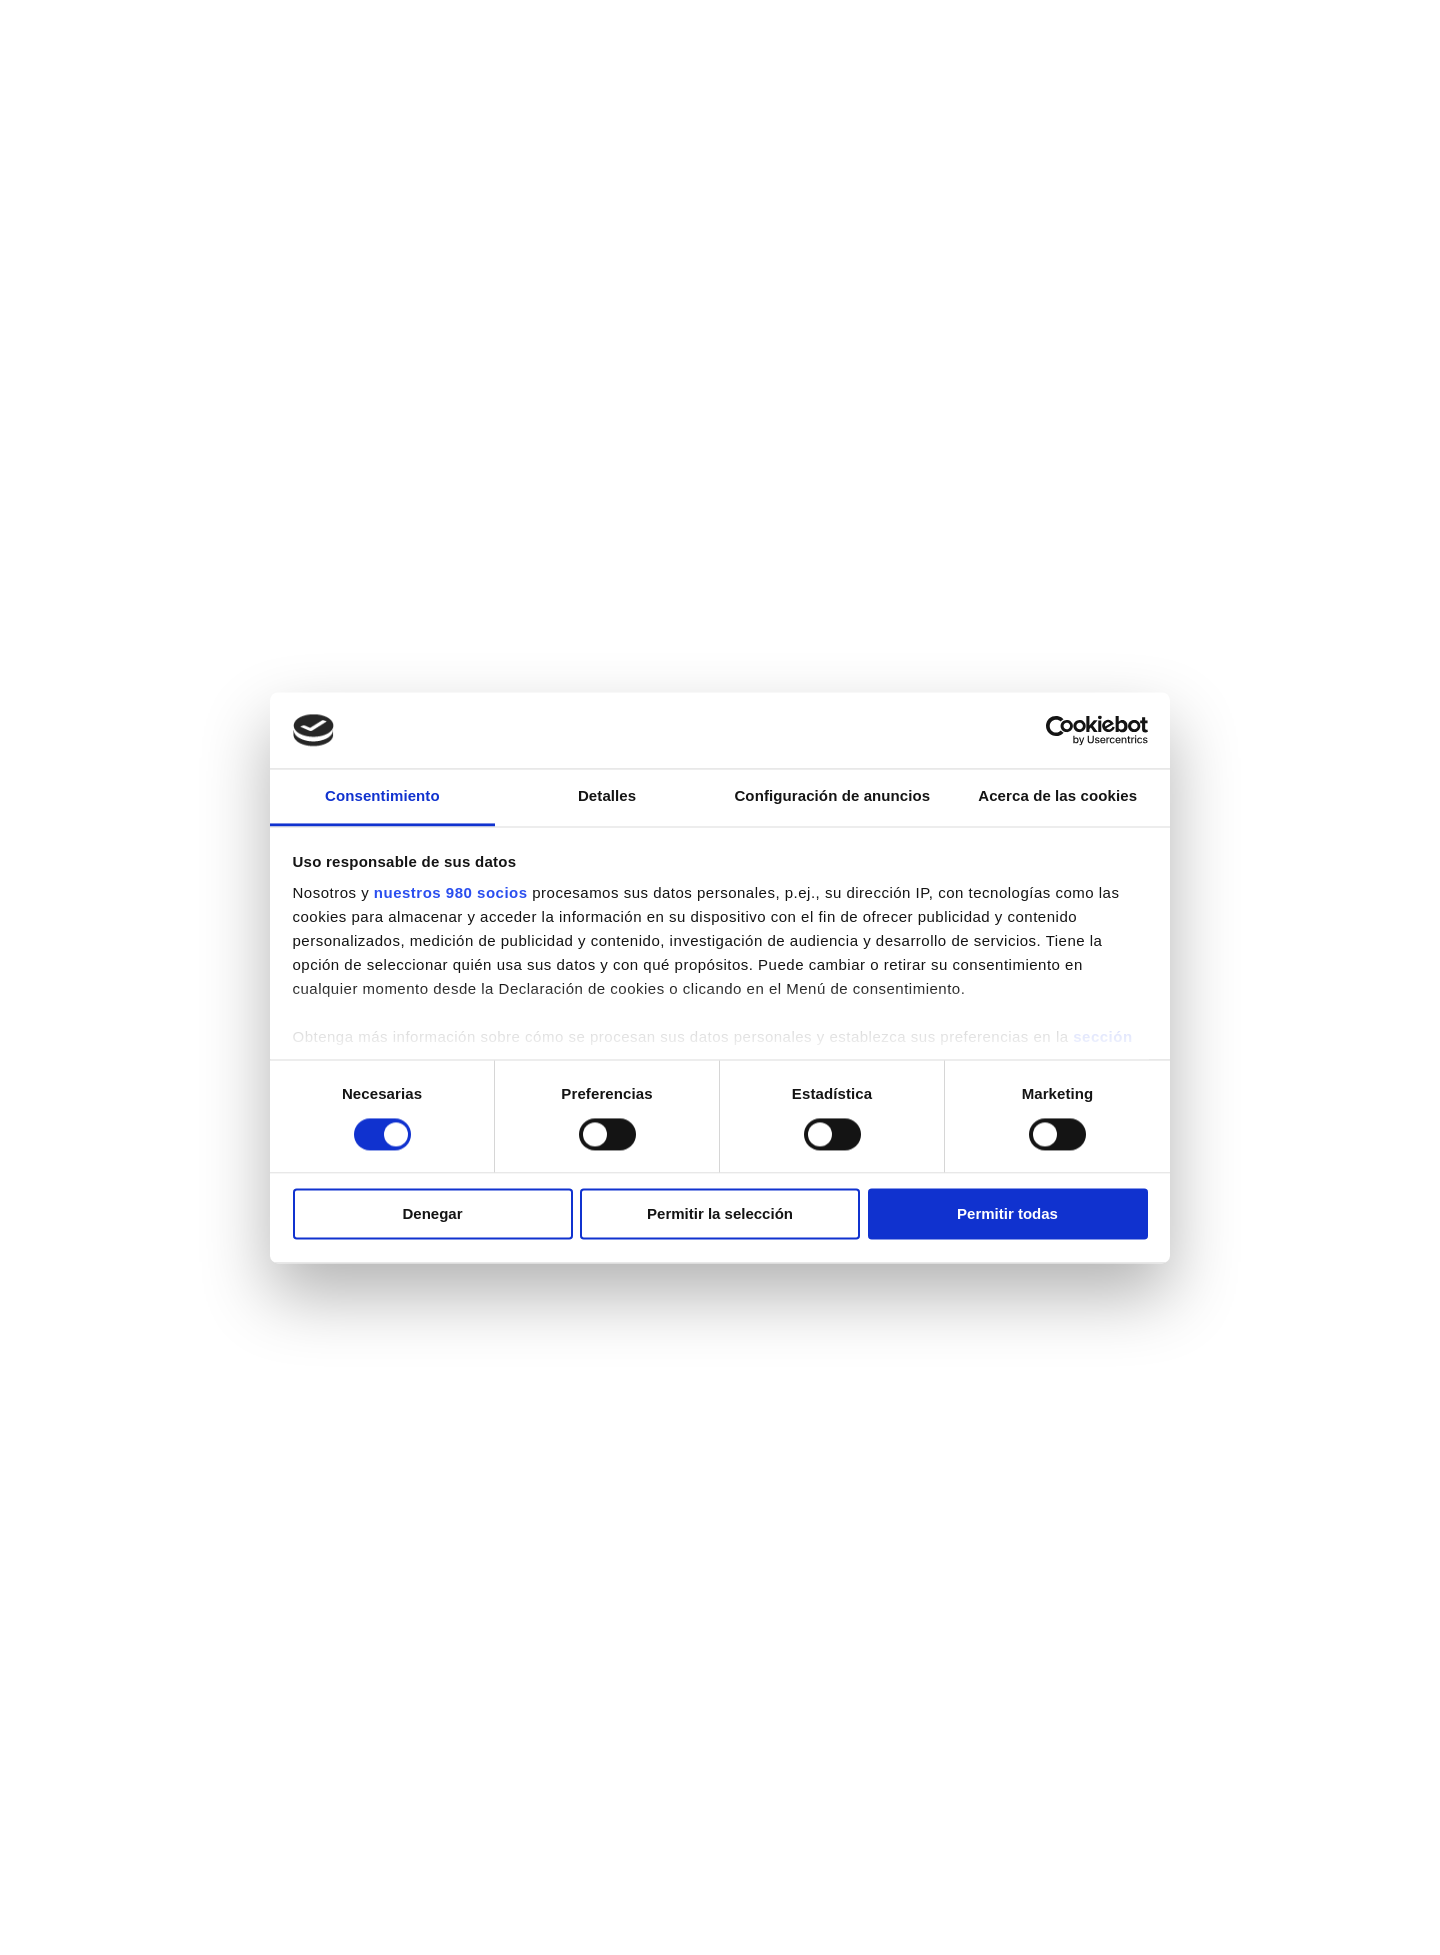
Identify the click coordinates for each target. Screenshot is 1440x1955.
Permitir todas (1007, 1214)
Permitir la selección (720, 1214)
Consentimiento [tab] (382, 796)
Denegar (432, 1214)
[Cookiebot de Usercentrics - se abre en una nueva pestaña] (1060, 730)
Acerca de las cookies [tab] (1057, 796)
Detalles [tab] (607, 796)
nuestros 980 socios (451, 893)
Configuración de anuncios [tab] (832, 796)
